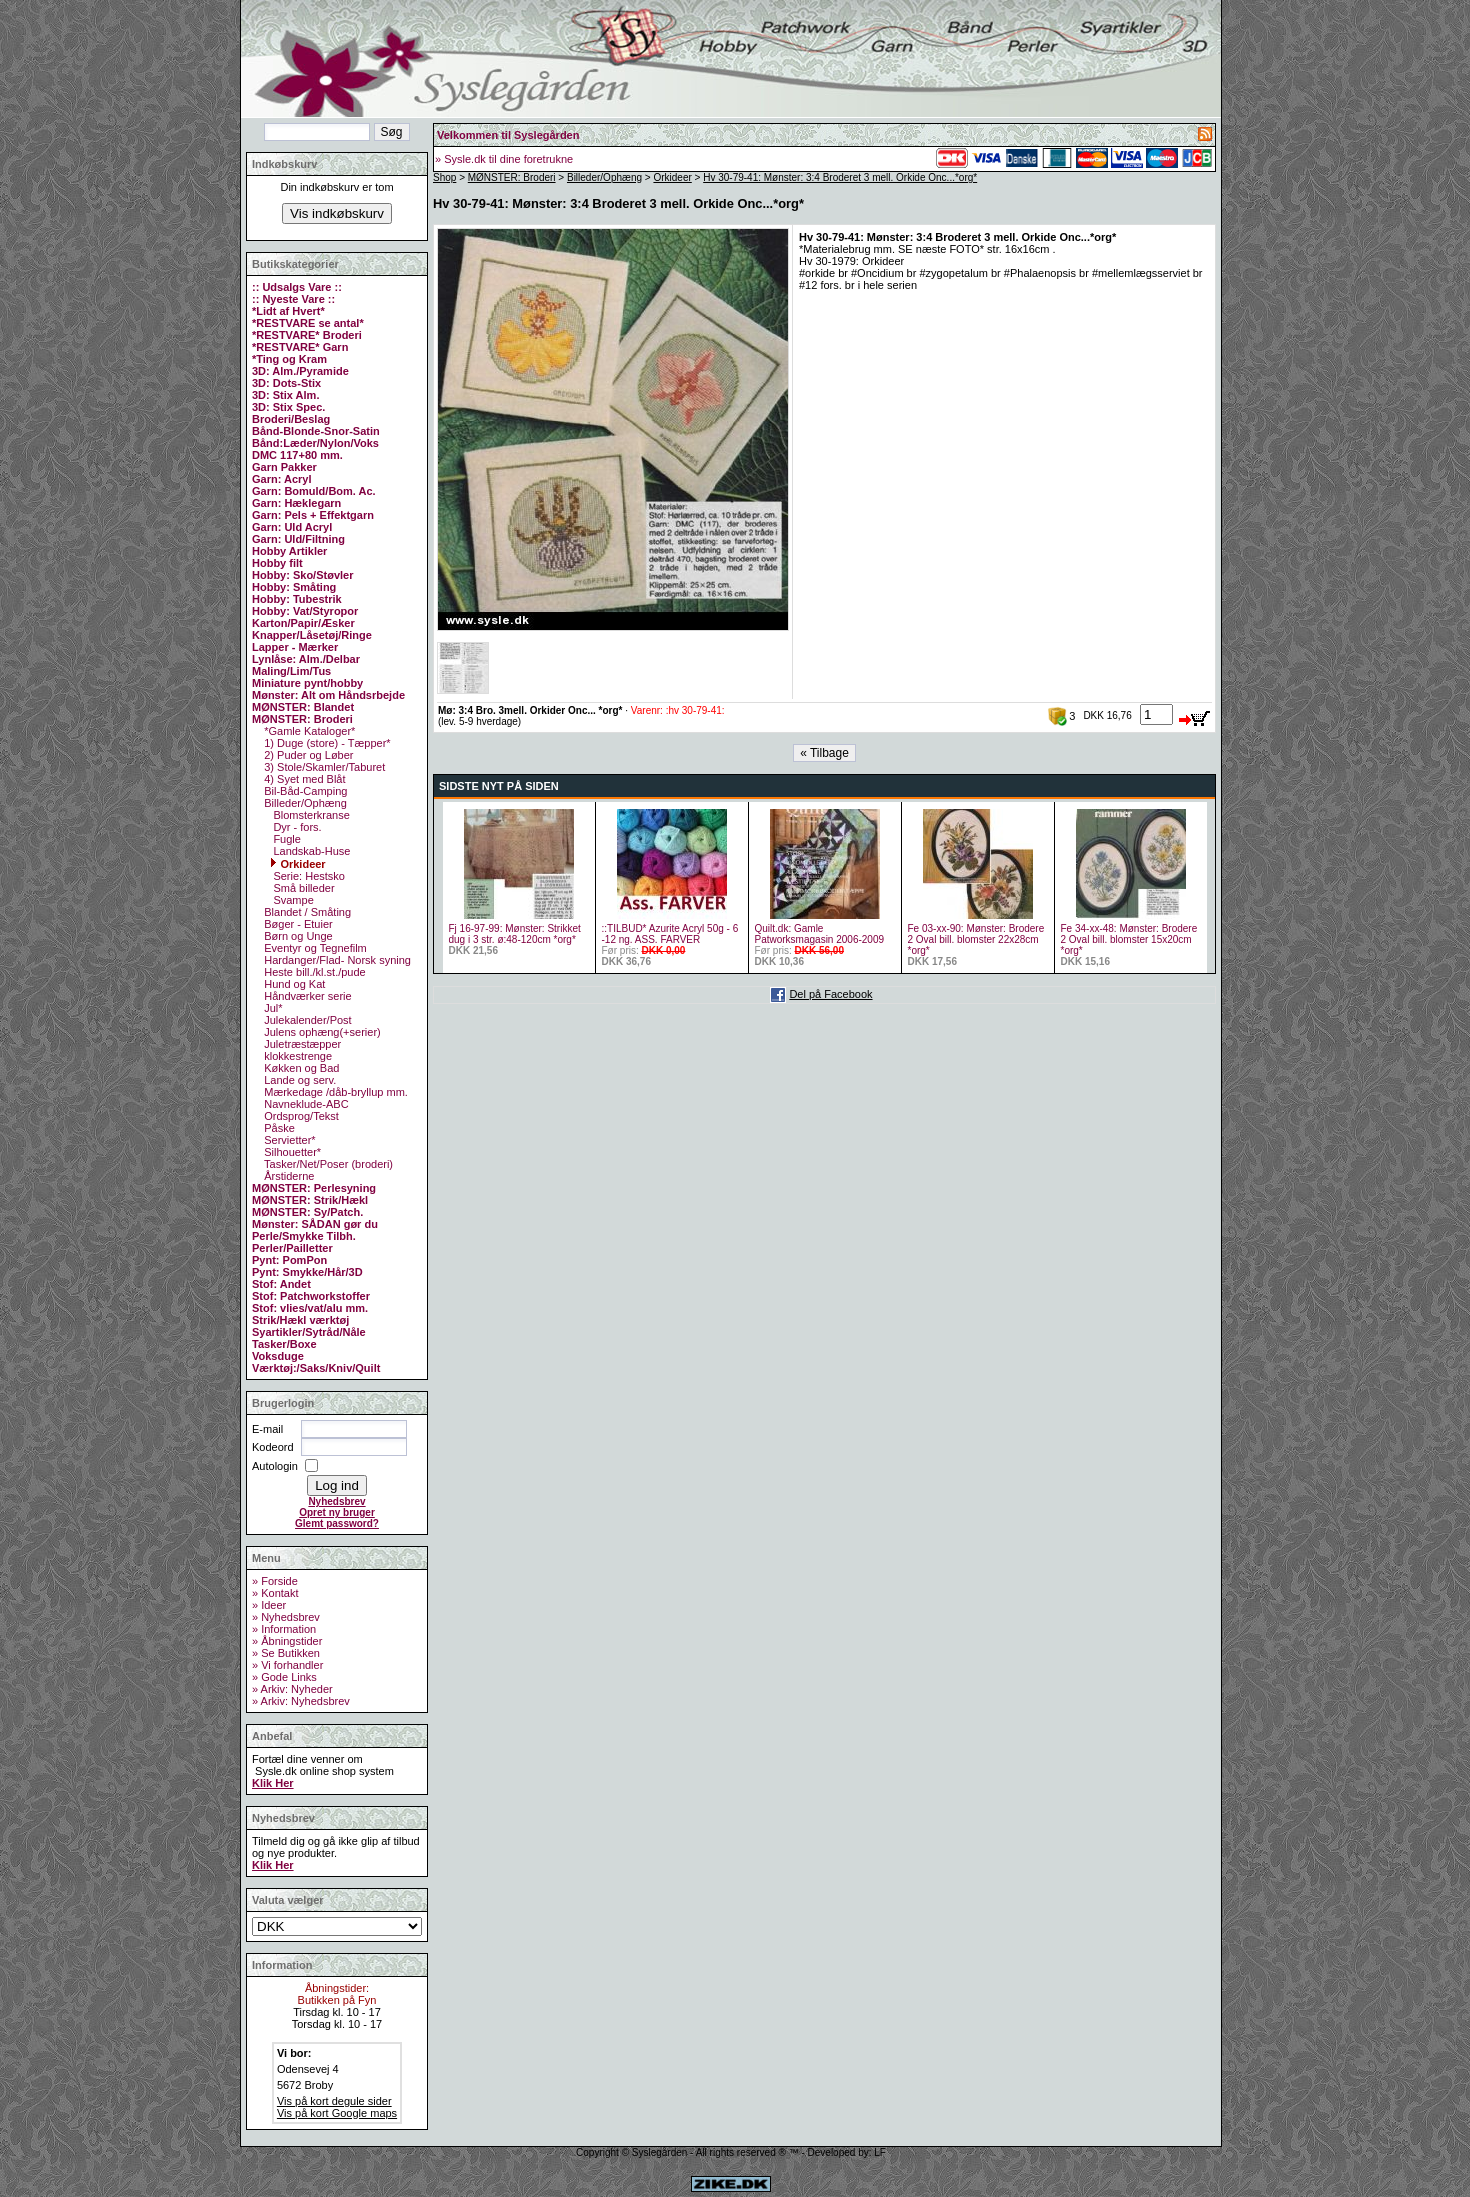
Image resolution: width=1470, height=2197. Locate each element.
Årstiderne (287, 1176)
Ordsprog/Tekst (300, 1116)
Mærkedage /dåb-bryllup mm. (334, 1092)
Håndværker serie (306, 996)
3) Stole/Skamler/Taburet (323, 767)
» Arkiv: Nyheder (292, 1689)
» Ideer (269, 1605)
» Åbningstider (287, 1641)
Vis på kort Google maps (337, 2113)
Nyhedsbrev (336, 1501)
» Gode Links (284, 1677)
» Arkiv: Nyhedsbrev (301, 1701)
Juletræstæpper (301, 1044)
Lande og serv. (298, 1080)
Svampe (291, 900)
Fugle (285, 839)
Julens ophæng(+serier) (321, 1032)
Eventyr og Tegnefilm (314, 948)
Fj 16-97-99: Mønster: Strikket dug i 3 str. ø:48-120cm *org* (515, 934)
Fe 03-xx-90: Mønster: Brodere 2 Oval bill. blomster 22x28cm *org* (976, 939)
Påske (278, 1128)
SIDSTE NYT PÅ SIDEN (499, 786)
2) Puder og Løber (307, 755)
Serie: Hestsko (307, 876)
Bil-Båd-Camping (304, 791)
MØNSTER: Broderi (512, 177)
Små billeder (302, 888)
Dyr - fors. (295, 827)
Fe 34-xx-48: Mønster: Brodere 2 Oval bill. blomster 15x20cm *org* (1129, 939)
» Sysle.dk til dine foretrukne (504, 159)
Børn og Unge (297, 936)
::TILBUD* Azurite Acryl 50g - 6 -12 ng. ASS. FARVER (670, 934)
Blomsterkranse (309, 815)
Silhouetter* (291, 1152)
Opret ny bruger (337, 1512)
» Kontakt (275, 1593)
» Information (284, 1629)
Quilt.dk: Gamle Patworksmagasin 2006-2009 (820, 934)
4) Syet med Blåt (303, 779)
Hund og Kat (293, 984)
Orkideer (297, 864)
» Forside (275, 1581)
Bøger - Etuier (297, 924)
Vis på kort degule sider (334, 2101)
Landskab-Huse (310, 851)
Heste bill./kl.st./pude (313, 972)
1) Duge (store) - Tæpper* (325, 743)
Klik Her (273, 1783)
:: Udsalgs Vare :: (297, 287)
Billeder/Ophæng (304, 803)
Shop (444, 177)
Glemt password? (337, 1523)
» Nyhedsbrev (286, 1617)
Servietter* (288, 1140)
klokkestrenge (296, 1056)
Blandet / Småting (306, 912)
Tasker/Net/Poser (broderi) (327, 1164)
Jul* (271, 1008)
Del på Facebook (830, 994)
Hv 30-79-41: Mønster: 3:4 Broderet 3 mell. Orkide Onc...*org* (840, 177)
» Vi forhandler (287, 1665)
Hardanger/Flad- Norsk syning (336, 960)
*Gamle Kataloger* (308, 731)
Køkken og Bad (300, 1068)
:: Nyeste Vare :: (293, 299)
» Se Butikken (286, 1653)
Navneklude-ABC (304, 1104)
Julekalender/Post (306, 1020)
